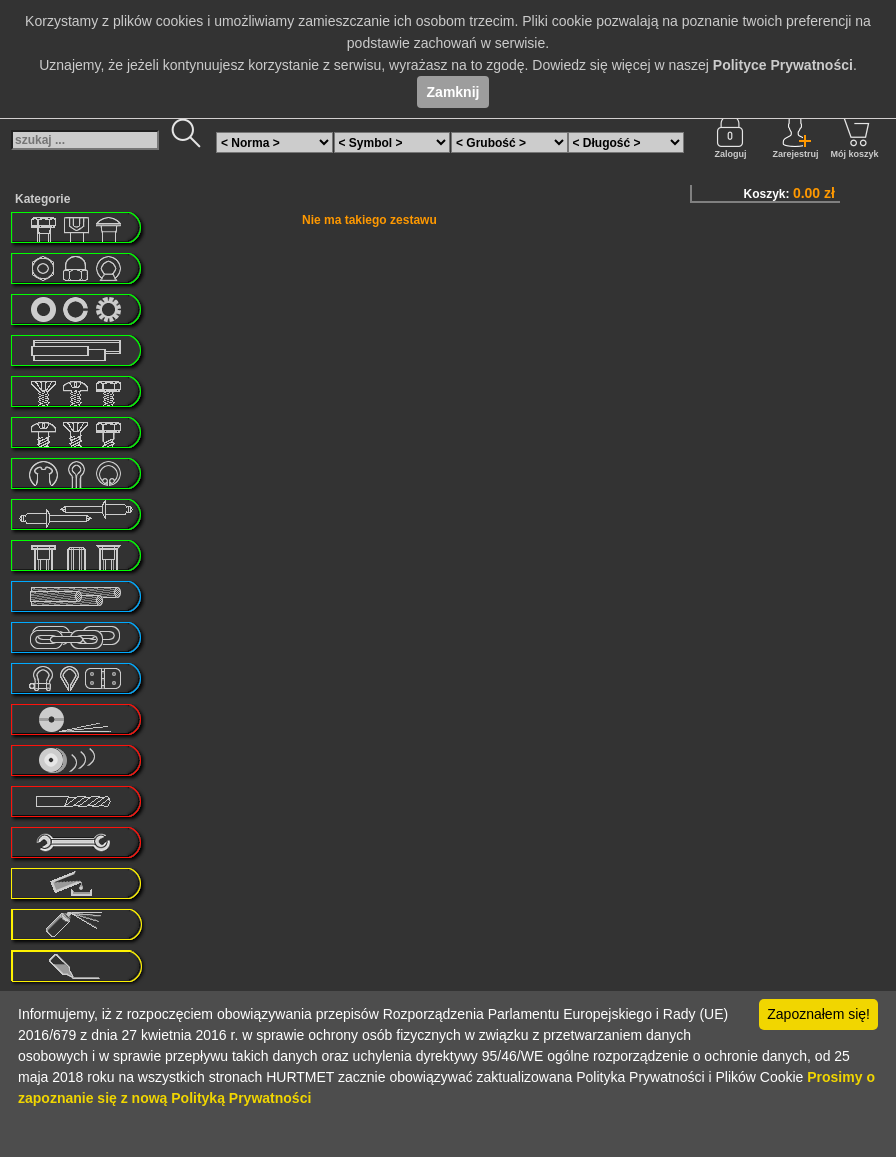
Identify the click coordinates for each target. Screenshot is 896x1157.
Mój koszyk (854, 137)
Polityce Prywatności (783, 65)
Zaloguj (730, 137)
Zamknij (453, 92)
